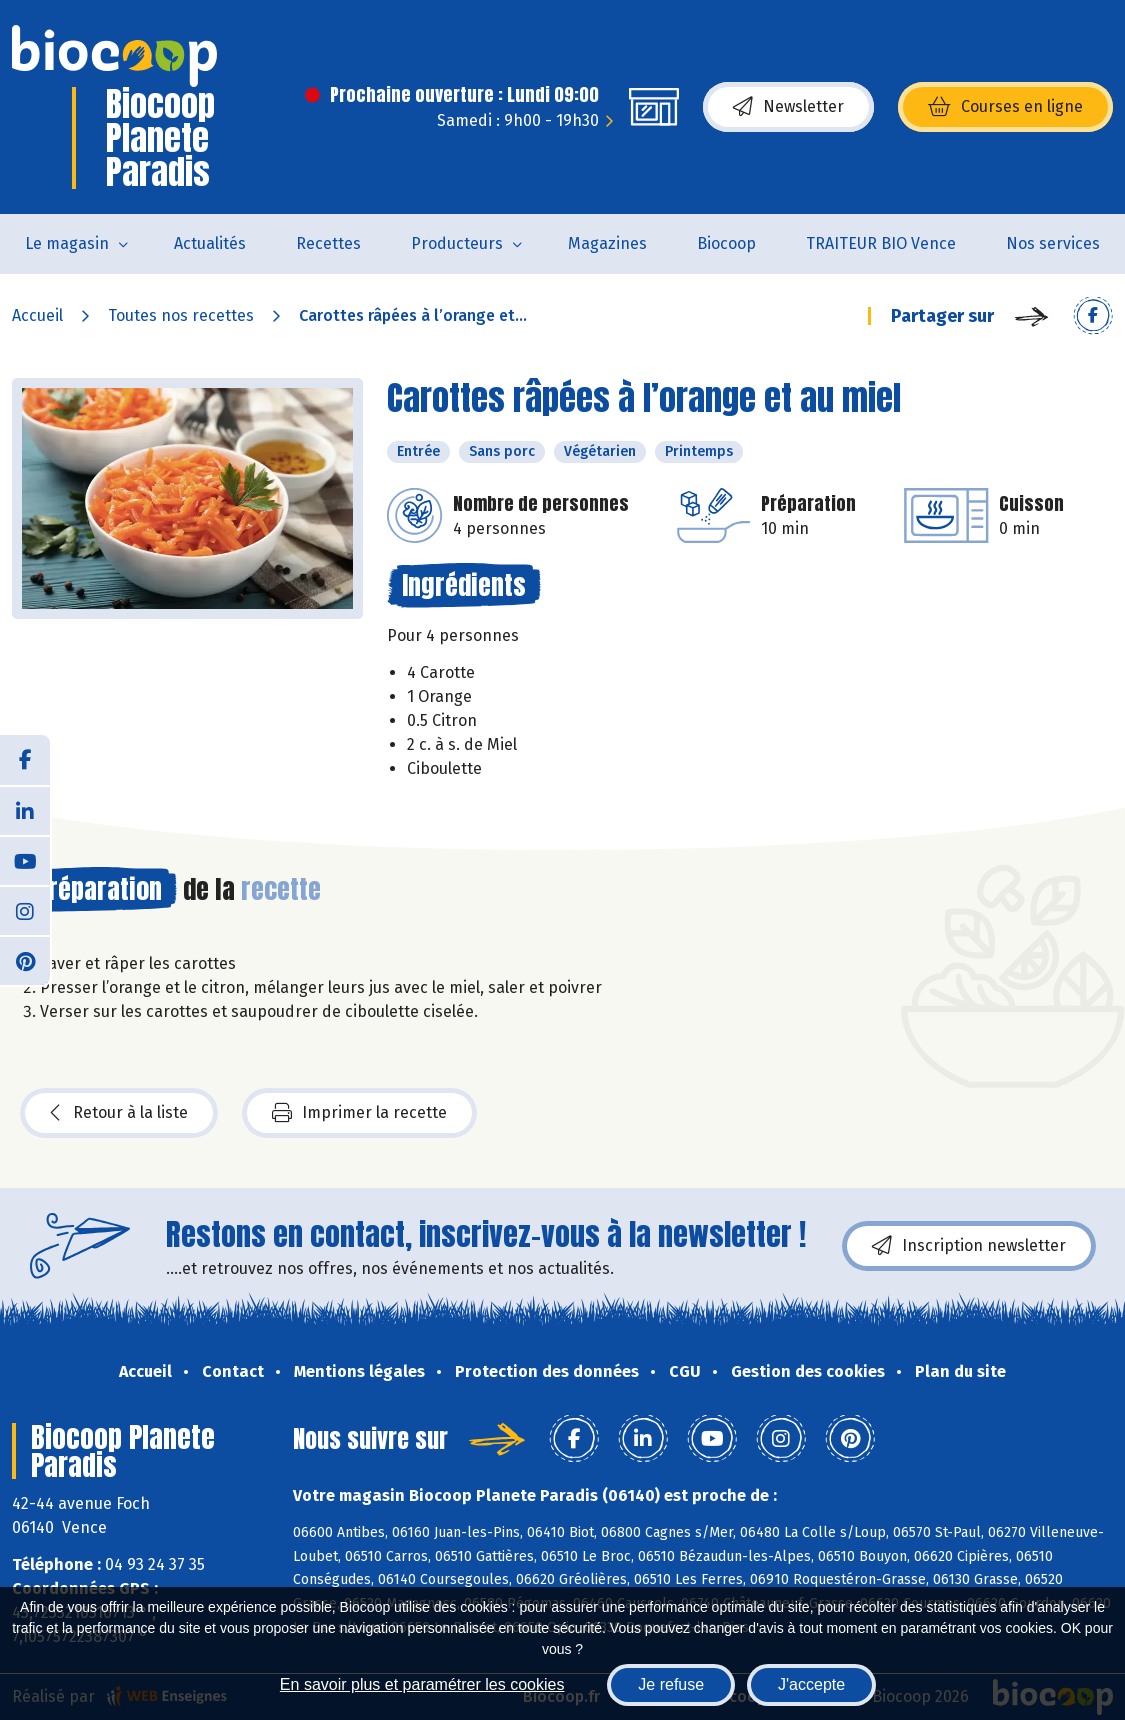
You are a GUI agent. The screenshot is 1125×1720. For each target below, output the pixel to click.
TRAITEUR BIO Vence (881, 243)
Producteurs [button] (457, 243)
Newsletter (788, 107)
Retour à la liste (119, 1113)
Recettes (328, 243)
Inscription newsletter (969, 1246)
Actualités (210, 243)
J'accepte (811, 1684)
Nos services (1053, 243)
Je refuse (671, 1684)
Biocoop (726, 243)
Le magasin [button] (67, 243)
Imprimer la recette (359, 1113)
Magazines (607, 243)
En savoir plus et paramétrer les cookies (422, 1684)
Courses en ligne (1005, 107)
